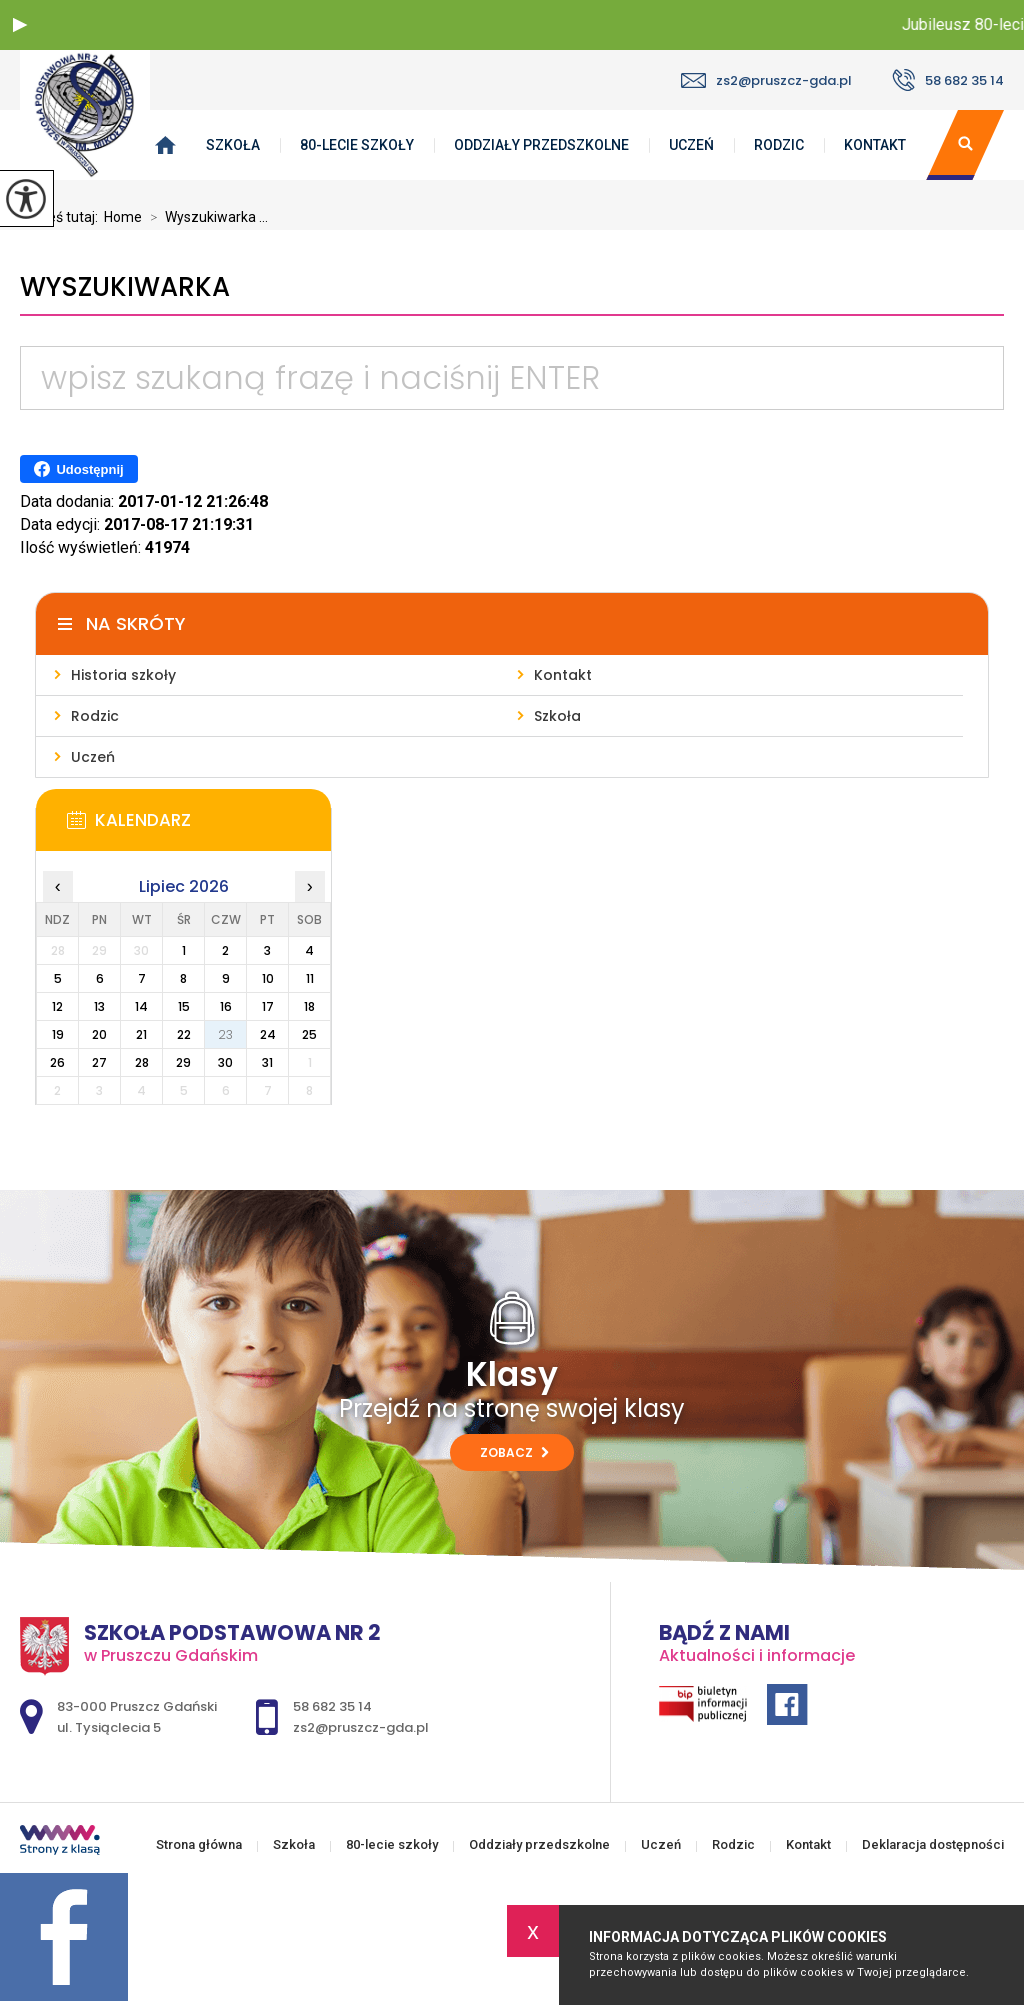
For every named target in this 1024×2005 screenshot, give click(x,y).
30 (225, 1062)
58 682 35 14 (948, 80)
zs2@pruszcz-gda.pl (766, 80)
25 (309, 1034)
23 (225, 1034)
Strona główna (199, 1844)
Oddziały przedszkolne (541, 145)
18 (309, 1006)
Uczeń (691, 145)
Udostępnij (78, 469)
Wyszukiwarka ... (205, 217)
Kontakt (875, 145)
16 (226, 1006)
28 (142, 1062)
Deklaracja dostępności (933, 1844)
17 (268, 1006)
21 (141, 1034)
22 (184, 1034)
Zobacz (514, 1452)
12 (57, 1006)
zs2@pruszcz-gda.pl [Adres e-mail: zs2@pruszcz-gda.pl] (361, 1727)
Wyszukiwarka (125, 287)
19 (58, 1034)
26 (57, 1062)
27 (99, 1062)
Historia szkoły (123, 675)
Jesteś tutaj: (62, 217)
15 (184, 1006)
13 (99, 1006)
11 (310, 978)
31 (267, 1062)
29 (183, 1062)
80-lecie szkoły (357, 145)
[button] (20, 25)
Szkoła (233, 145)
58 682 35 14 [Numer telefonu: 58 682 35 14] (332, 1706)
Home (123, 217)
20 (99, 1034)
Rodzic (779, 145)
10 (268, 978)
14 (141, 1006)
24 (268, 1034)
